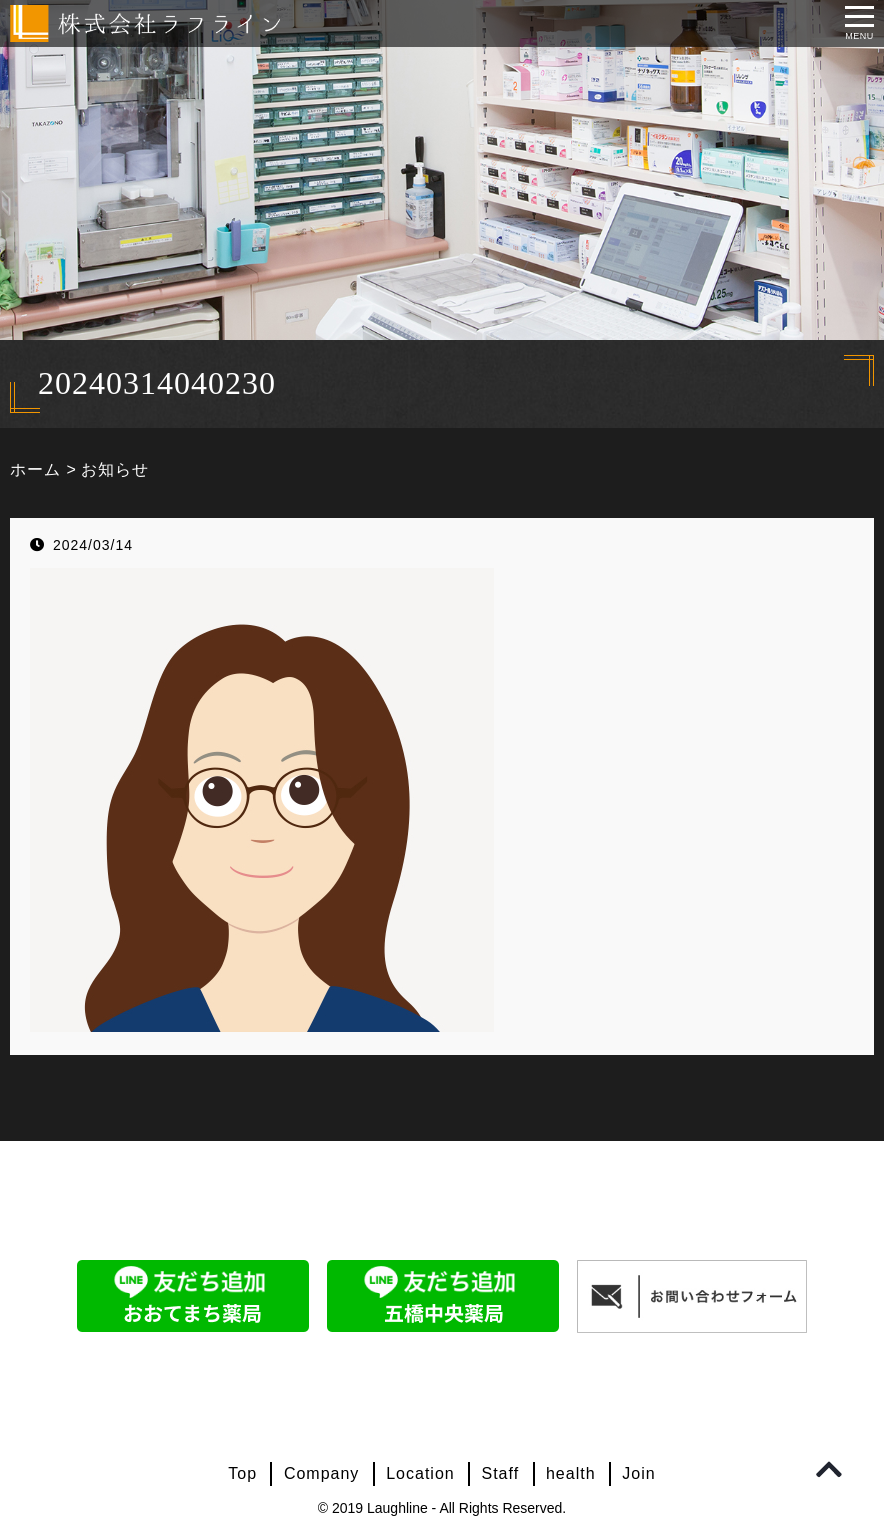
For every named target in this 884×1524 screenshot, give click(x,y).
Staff (501, 1473)
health (571, 1473)
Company (321, 1473)
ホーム (35, 469)
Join (638, 1473)
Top (242, 1473)
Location (420, 1473)
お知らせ (115, 469)
